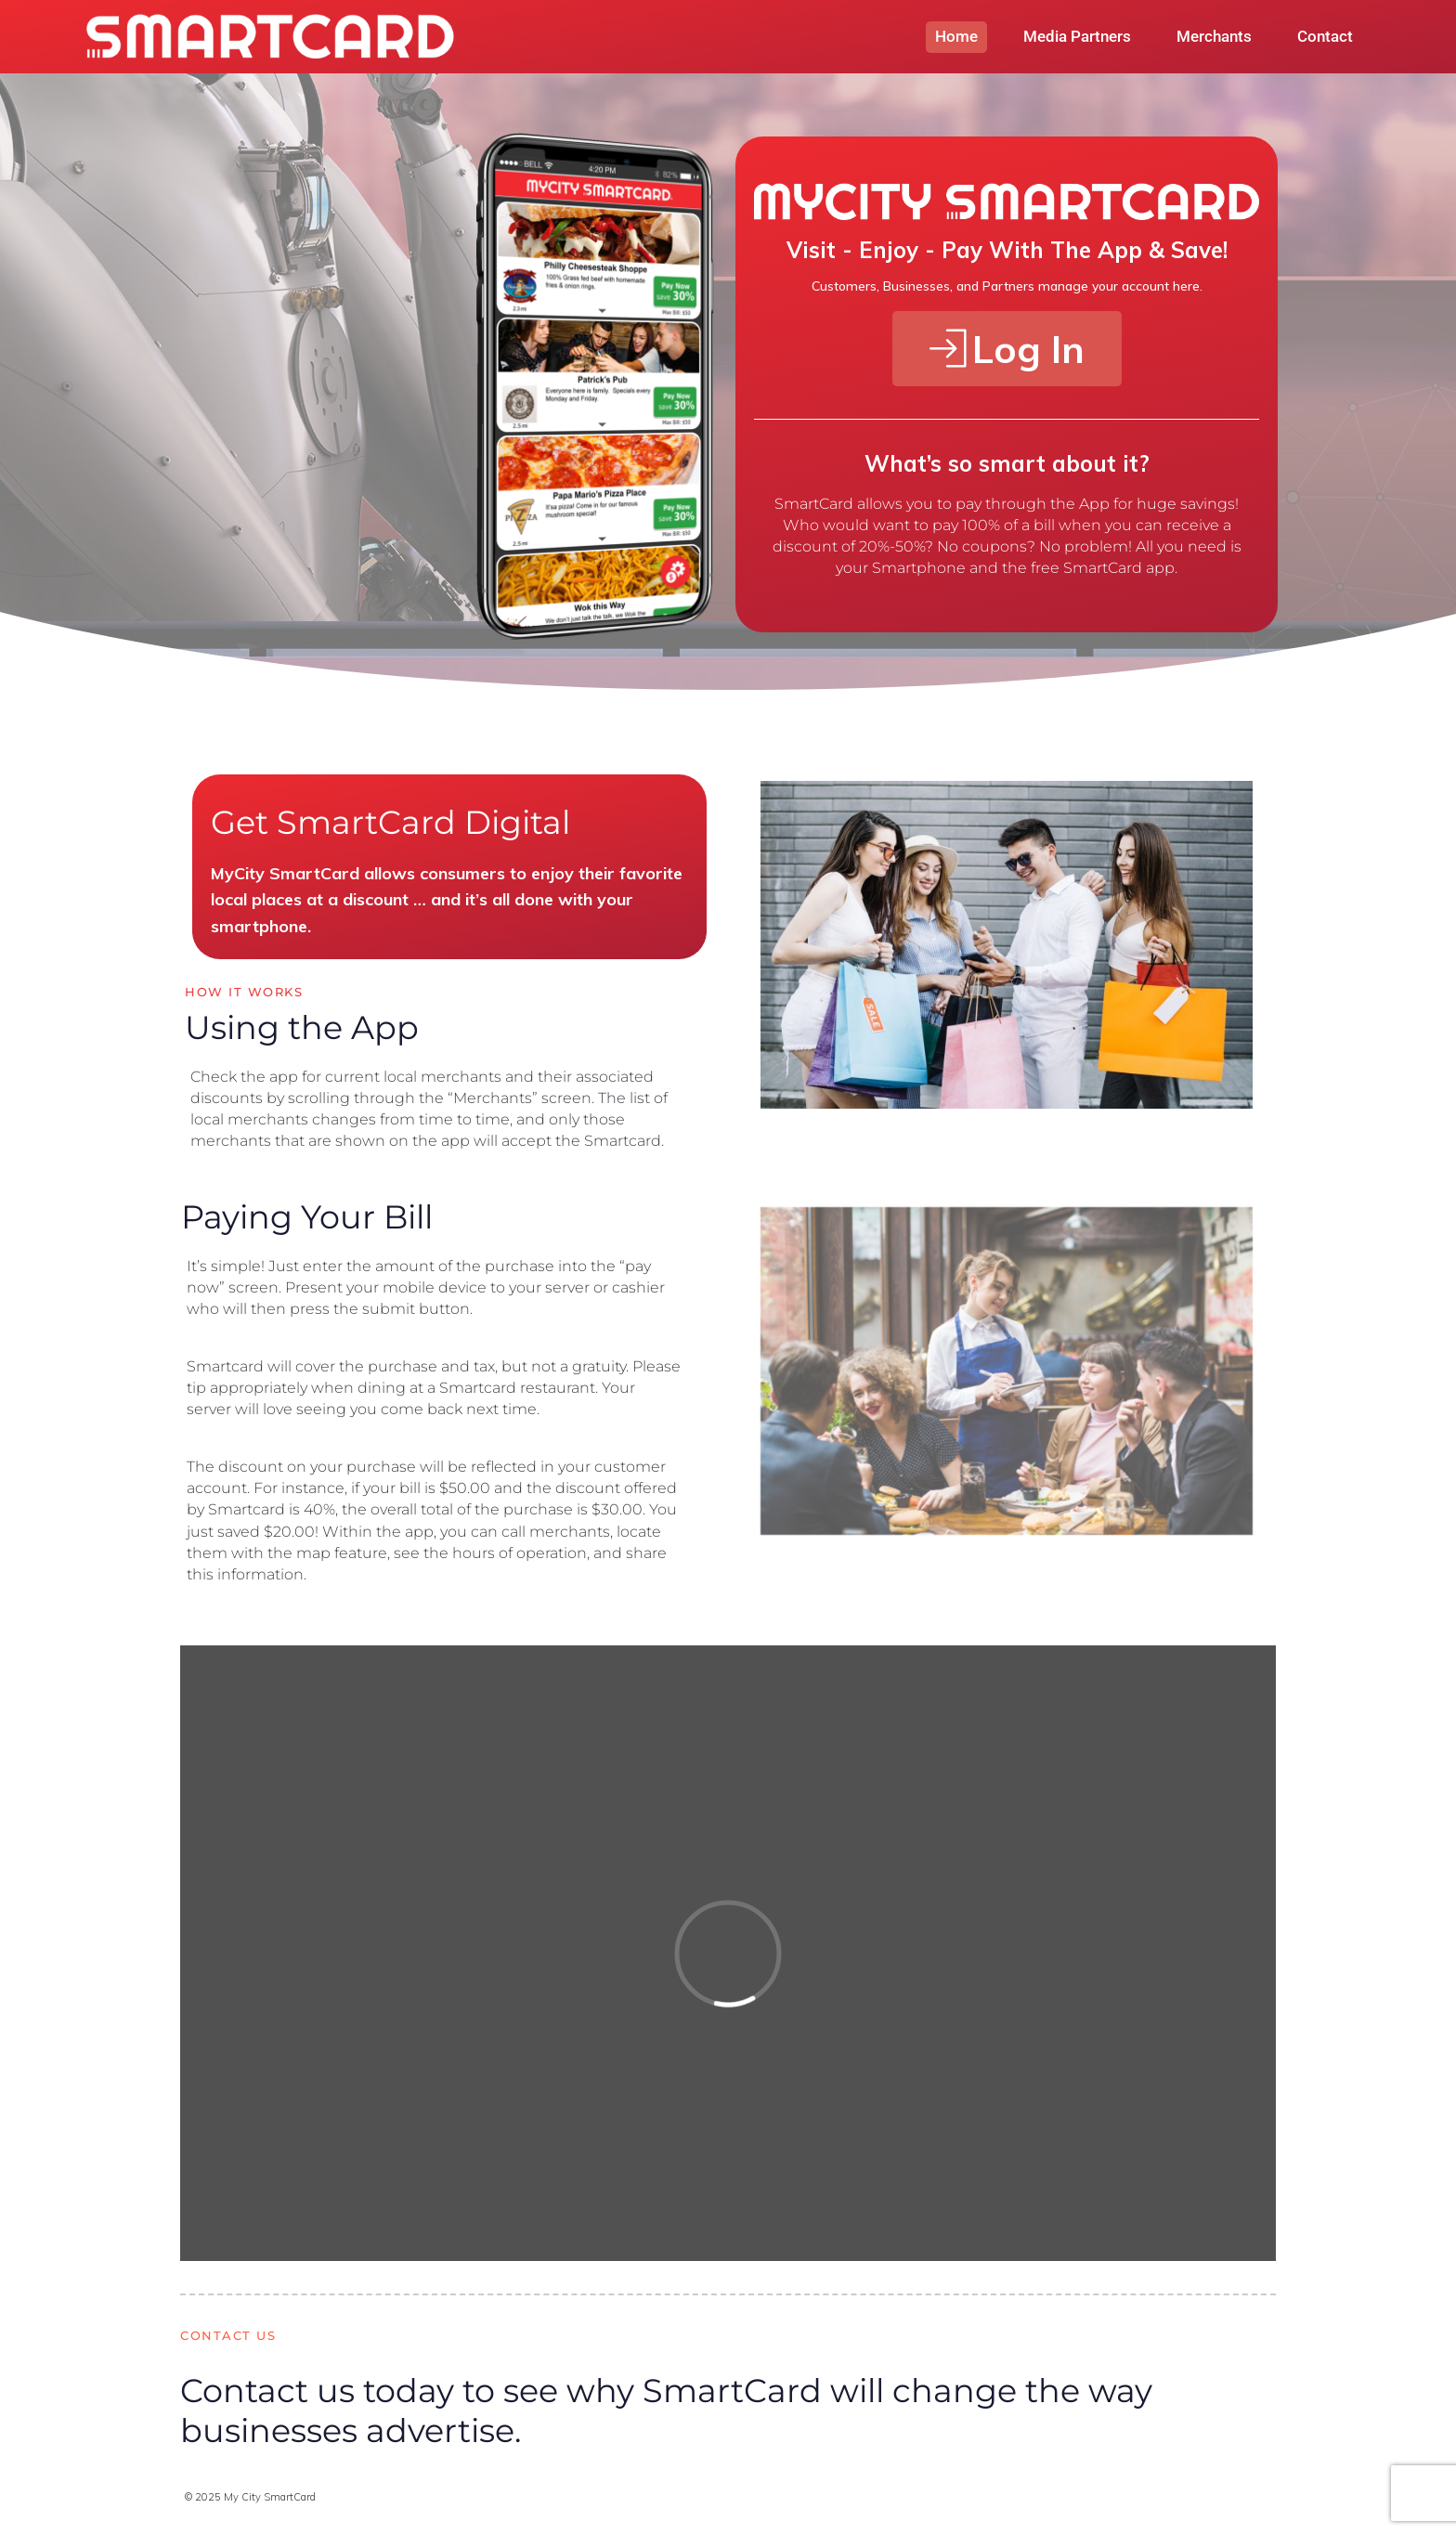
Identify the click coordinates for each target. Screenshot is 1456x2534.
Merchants (1214, 36)
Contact (1325, 36)
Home (956, 36)
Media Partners (1077, 36)
